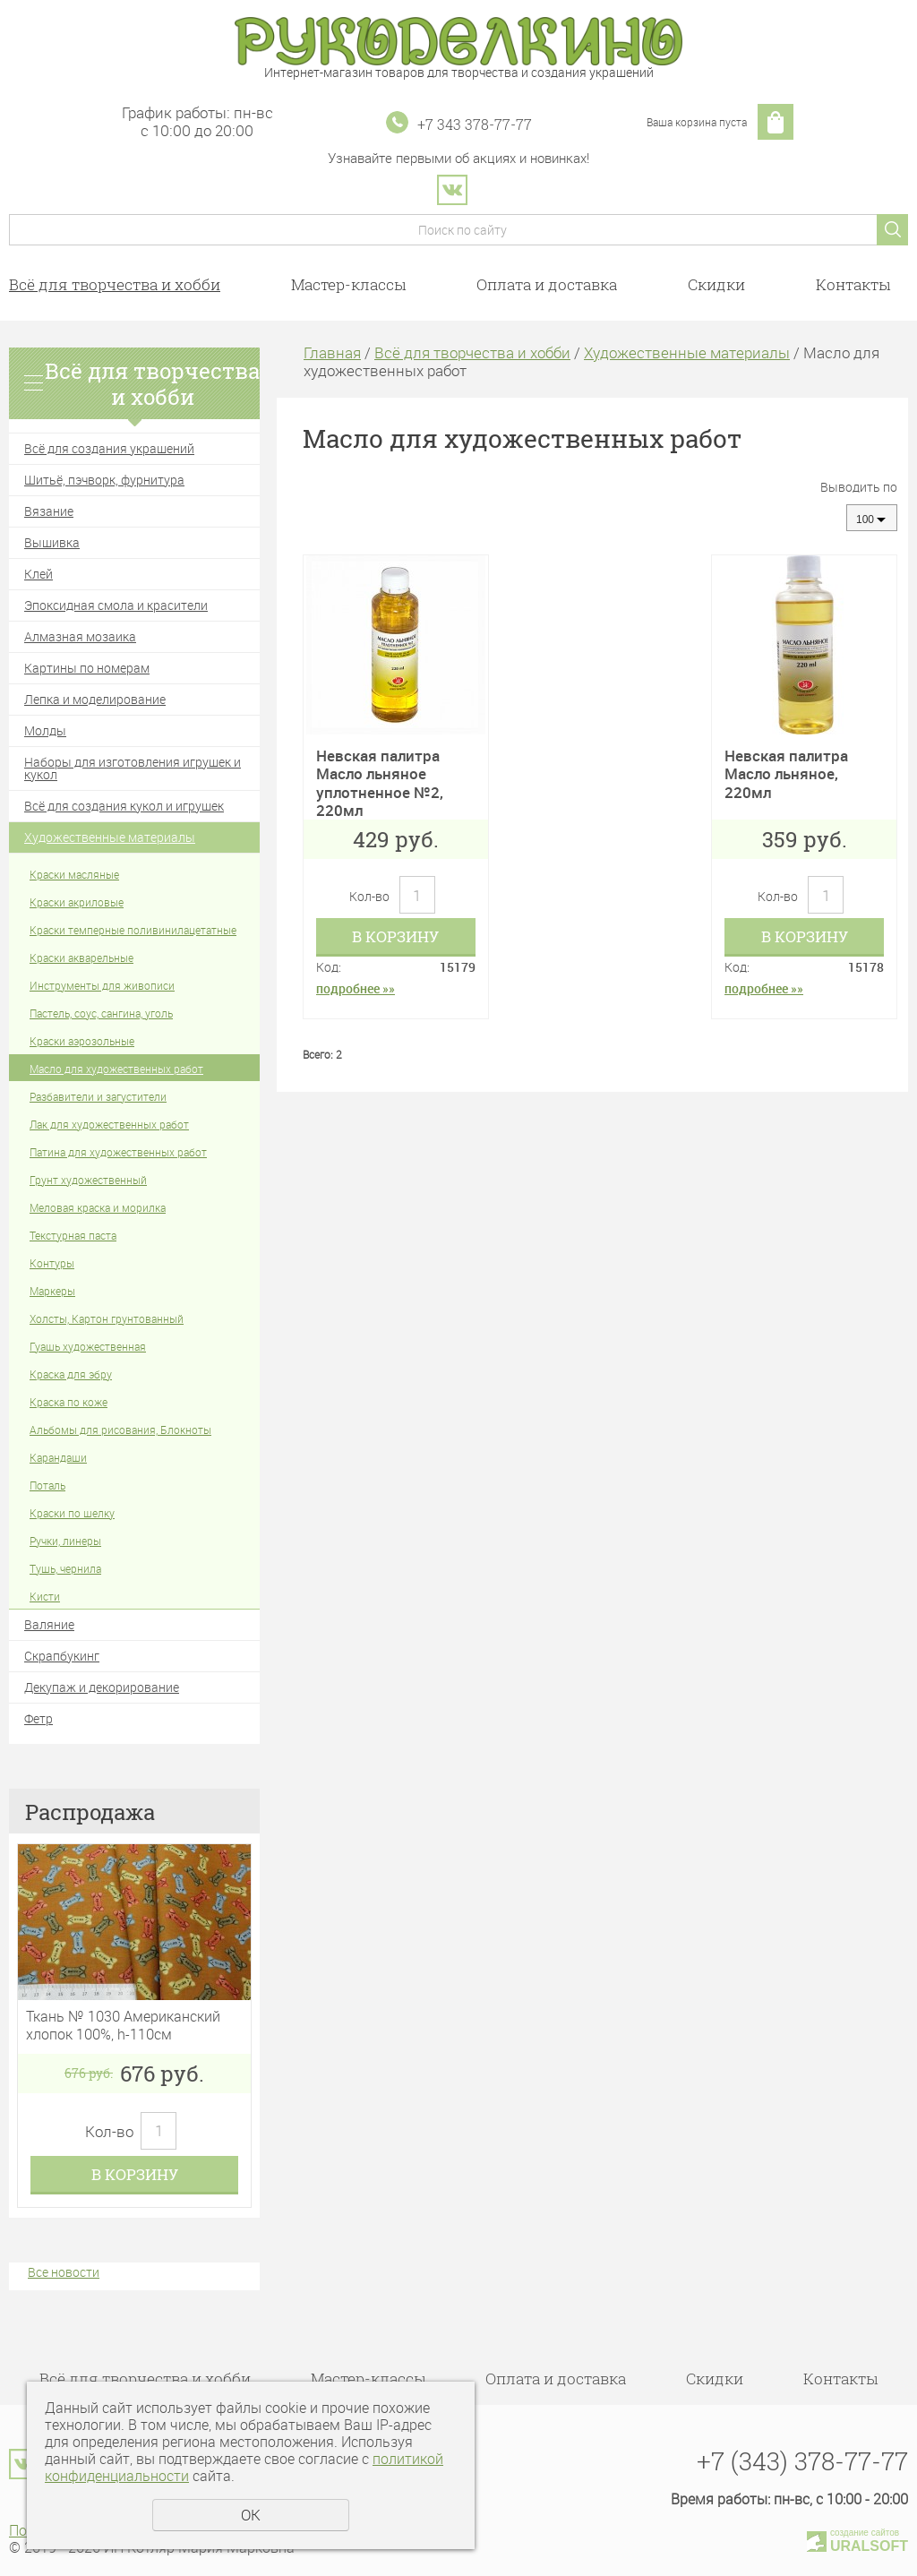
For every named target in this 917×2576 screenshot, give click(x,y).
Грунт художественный (88, 1179)
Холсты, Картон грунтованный (107, 1318)
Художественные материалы (109, 837)
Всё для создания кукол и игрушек (124, 805)
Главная (332, 352)
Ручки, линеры (65, 1540)
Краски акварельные (81, 957)
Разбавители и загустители (98, 1096)
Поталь (47, 1485)
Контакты (853, 284)
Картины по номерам (87, 667)
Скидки (716, 284)
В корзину (134, 2174)
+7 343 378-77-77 (474, 124)
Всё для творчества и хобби (114, 284)
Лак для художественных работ (109, 1124)
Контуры (52, 1263)
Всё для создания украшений (109, 448)
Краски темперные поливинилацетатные (133, 930)
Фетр (38, 1718)
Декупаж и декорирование (101, 1687)
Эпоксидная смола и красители (116, 605)
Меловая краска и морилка (98, 1207)
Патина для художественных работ (118, 1152)
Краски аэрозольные (82, 1041)
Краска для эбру (71, 1374)
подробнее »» (355, 988)
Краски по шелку (72, 1513)
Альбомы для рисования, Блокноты (120, 1429)
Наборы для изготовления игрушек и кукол (132, 768)
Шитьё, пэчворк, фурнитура (104, 479)
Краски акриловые (77, 902)
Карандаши (58, 1457)
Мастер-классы (348, 284)
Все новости (63, 2271)
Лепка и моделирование (95, 699)
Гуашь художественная (88, 1346)
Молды (45, 730)
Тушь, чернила (65, 1568)
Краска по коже (68, 1402)
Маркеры (52, 1291)
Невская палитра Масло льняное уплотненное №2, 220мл (379, 782)
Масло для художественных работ (116, 1068)
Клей (38, 573)
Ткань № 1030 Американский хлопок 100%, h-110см (123, 2025)
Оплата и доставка (546, 284)
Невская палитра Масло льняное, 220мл (786, 774)
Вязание (48, 510)
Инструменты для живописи (102, 985)
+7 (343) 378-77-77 (802, 2460)
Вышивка (52, 542)
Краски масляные (74, 874)
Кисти (45, 1596)
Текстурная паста (73, 1235)
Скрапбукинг (61, 1655)
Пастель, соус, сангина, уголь (101, 1013)
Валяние (49, 1624)
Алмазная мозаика (80, 636)
